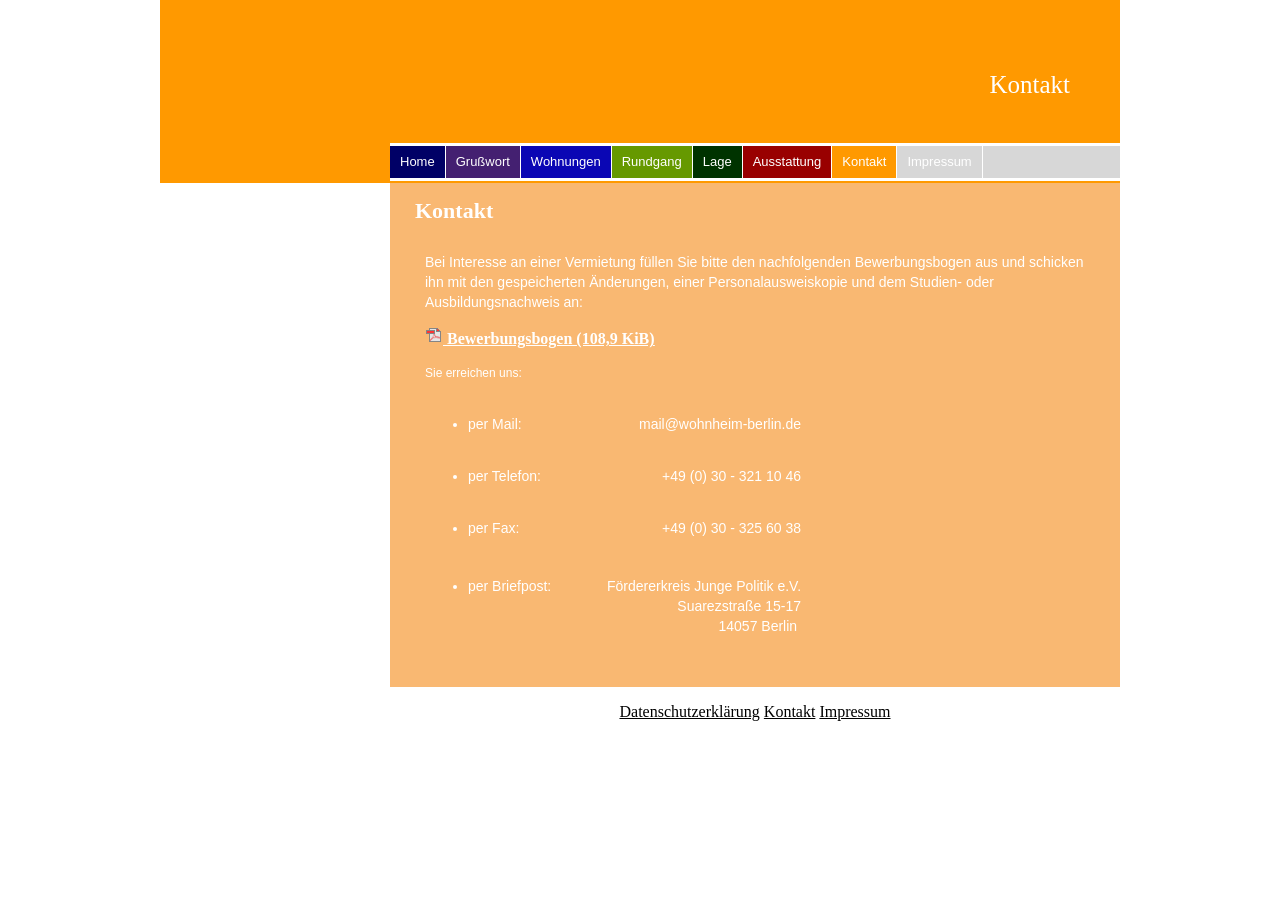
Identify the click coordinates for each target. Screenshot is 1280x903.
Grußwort (483, 161)
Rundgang (652, 161)
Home (417, 161)
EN (1080, 21)
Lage (717, 161)
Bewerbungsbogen (551, 338)
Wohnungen (566, 161)
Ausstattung (787, 161)
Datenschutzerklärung (689, 711)
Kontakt (790, 711)
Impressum (939, 161)
